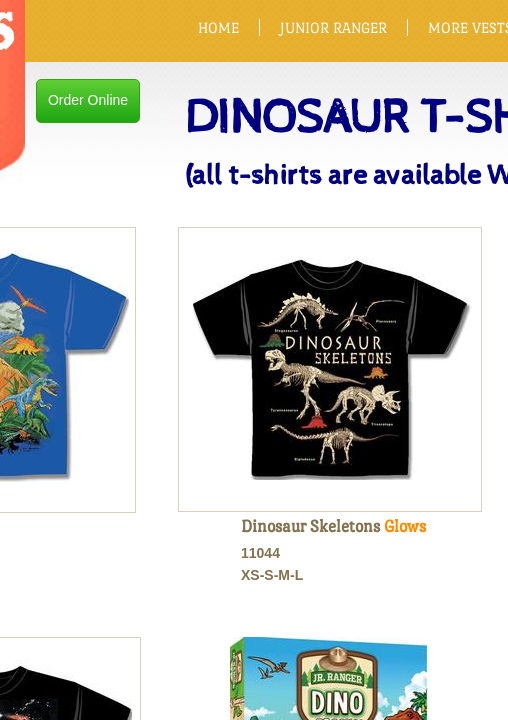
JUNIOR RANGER (333, 27)
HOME (218, 27)
